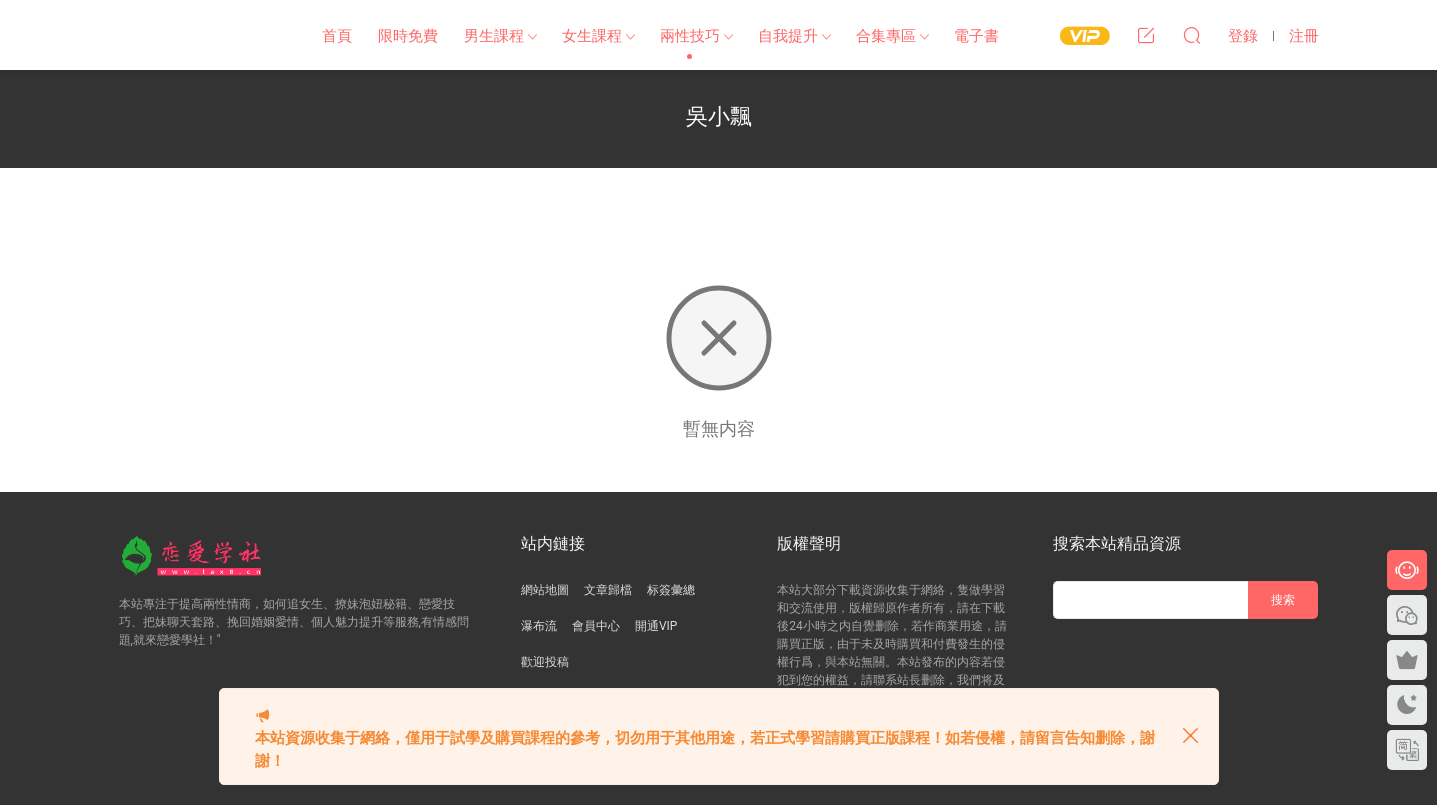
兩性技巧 (690, 36)
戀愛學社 (199, 35)
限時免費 (408, 36)
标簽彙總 (671, 590)
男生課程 (494, 36)
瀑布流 (539, 626)
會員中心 (596, 626)
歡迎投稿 (545, 662)
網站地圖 (545, 590)
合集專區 (886, 36)
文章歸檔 (608, 590)
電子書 (976, 36)
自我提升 (788, 36)
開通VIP (656, 626)
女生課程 (592, 36)
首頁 (337, 36)
